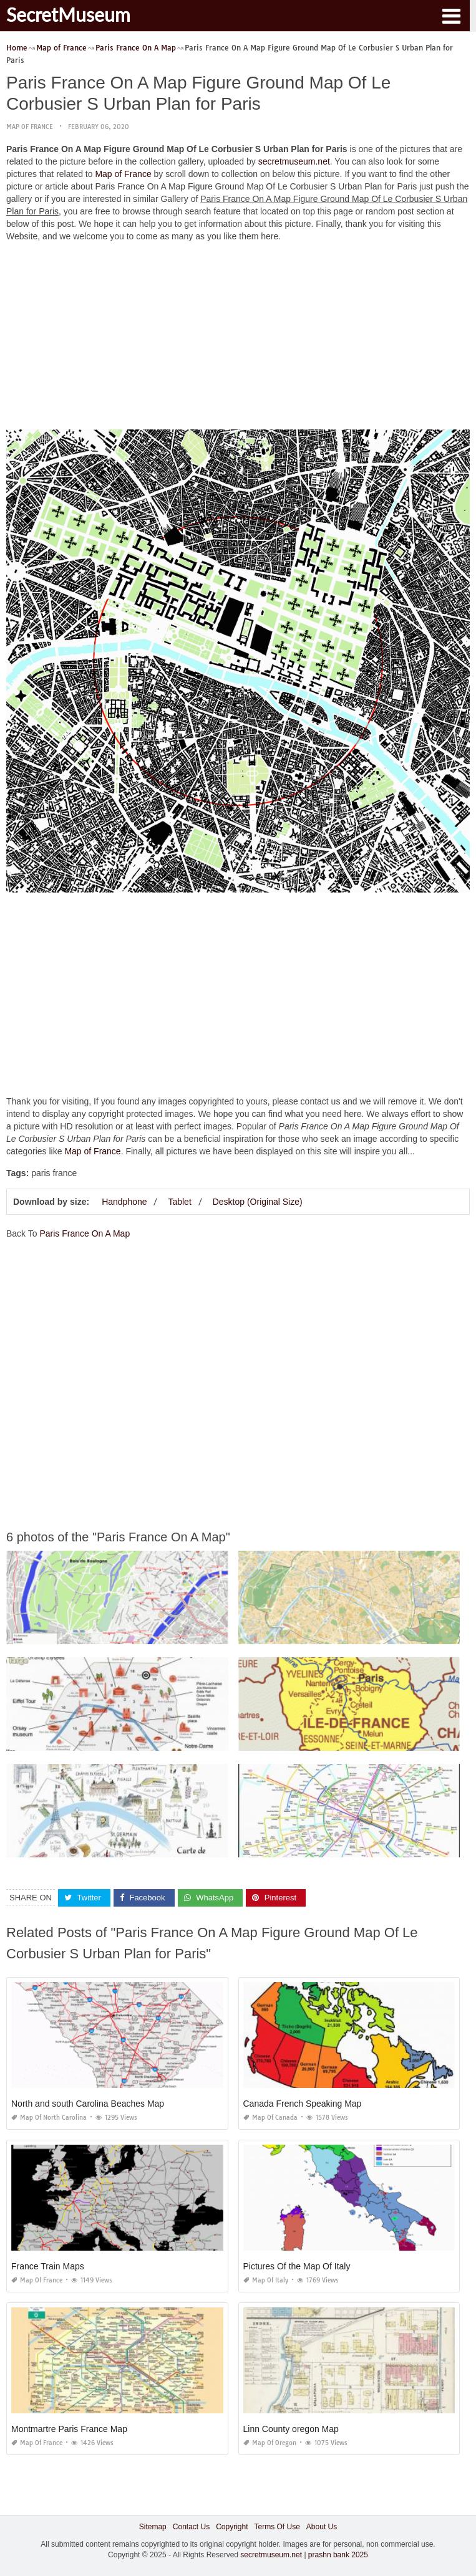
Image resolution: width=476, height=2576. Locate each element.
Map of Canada (270, 2118)
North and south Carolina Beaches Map (87, 2104)
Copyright (232, 2526)
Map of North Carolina (49, 2118)
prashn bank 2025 (338, 2554)
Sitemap (153, 2526)
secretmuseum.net (294, 161)
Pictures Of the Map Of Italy (297, 2266)
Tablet (179, 1202)
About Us (321, 2526)
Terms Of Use (277, 2526)
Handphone (124, 1202)
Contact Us (191, 2526)
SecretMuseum (68, 14)
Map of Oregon (269, 2443)
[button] (451, 15)
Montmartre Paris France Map (69, 2429)
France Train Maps (47, 2266)
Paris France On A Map (84, 1233)
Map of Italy (265, 2280)
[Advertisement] (238, 339)
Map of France (29, 127)
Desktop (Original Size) (258, 1202)
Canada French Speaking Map (302, 2104)
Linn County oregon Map (291, 2429)
